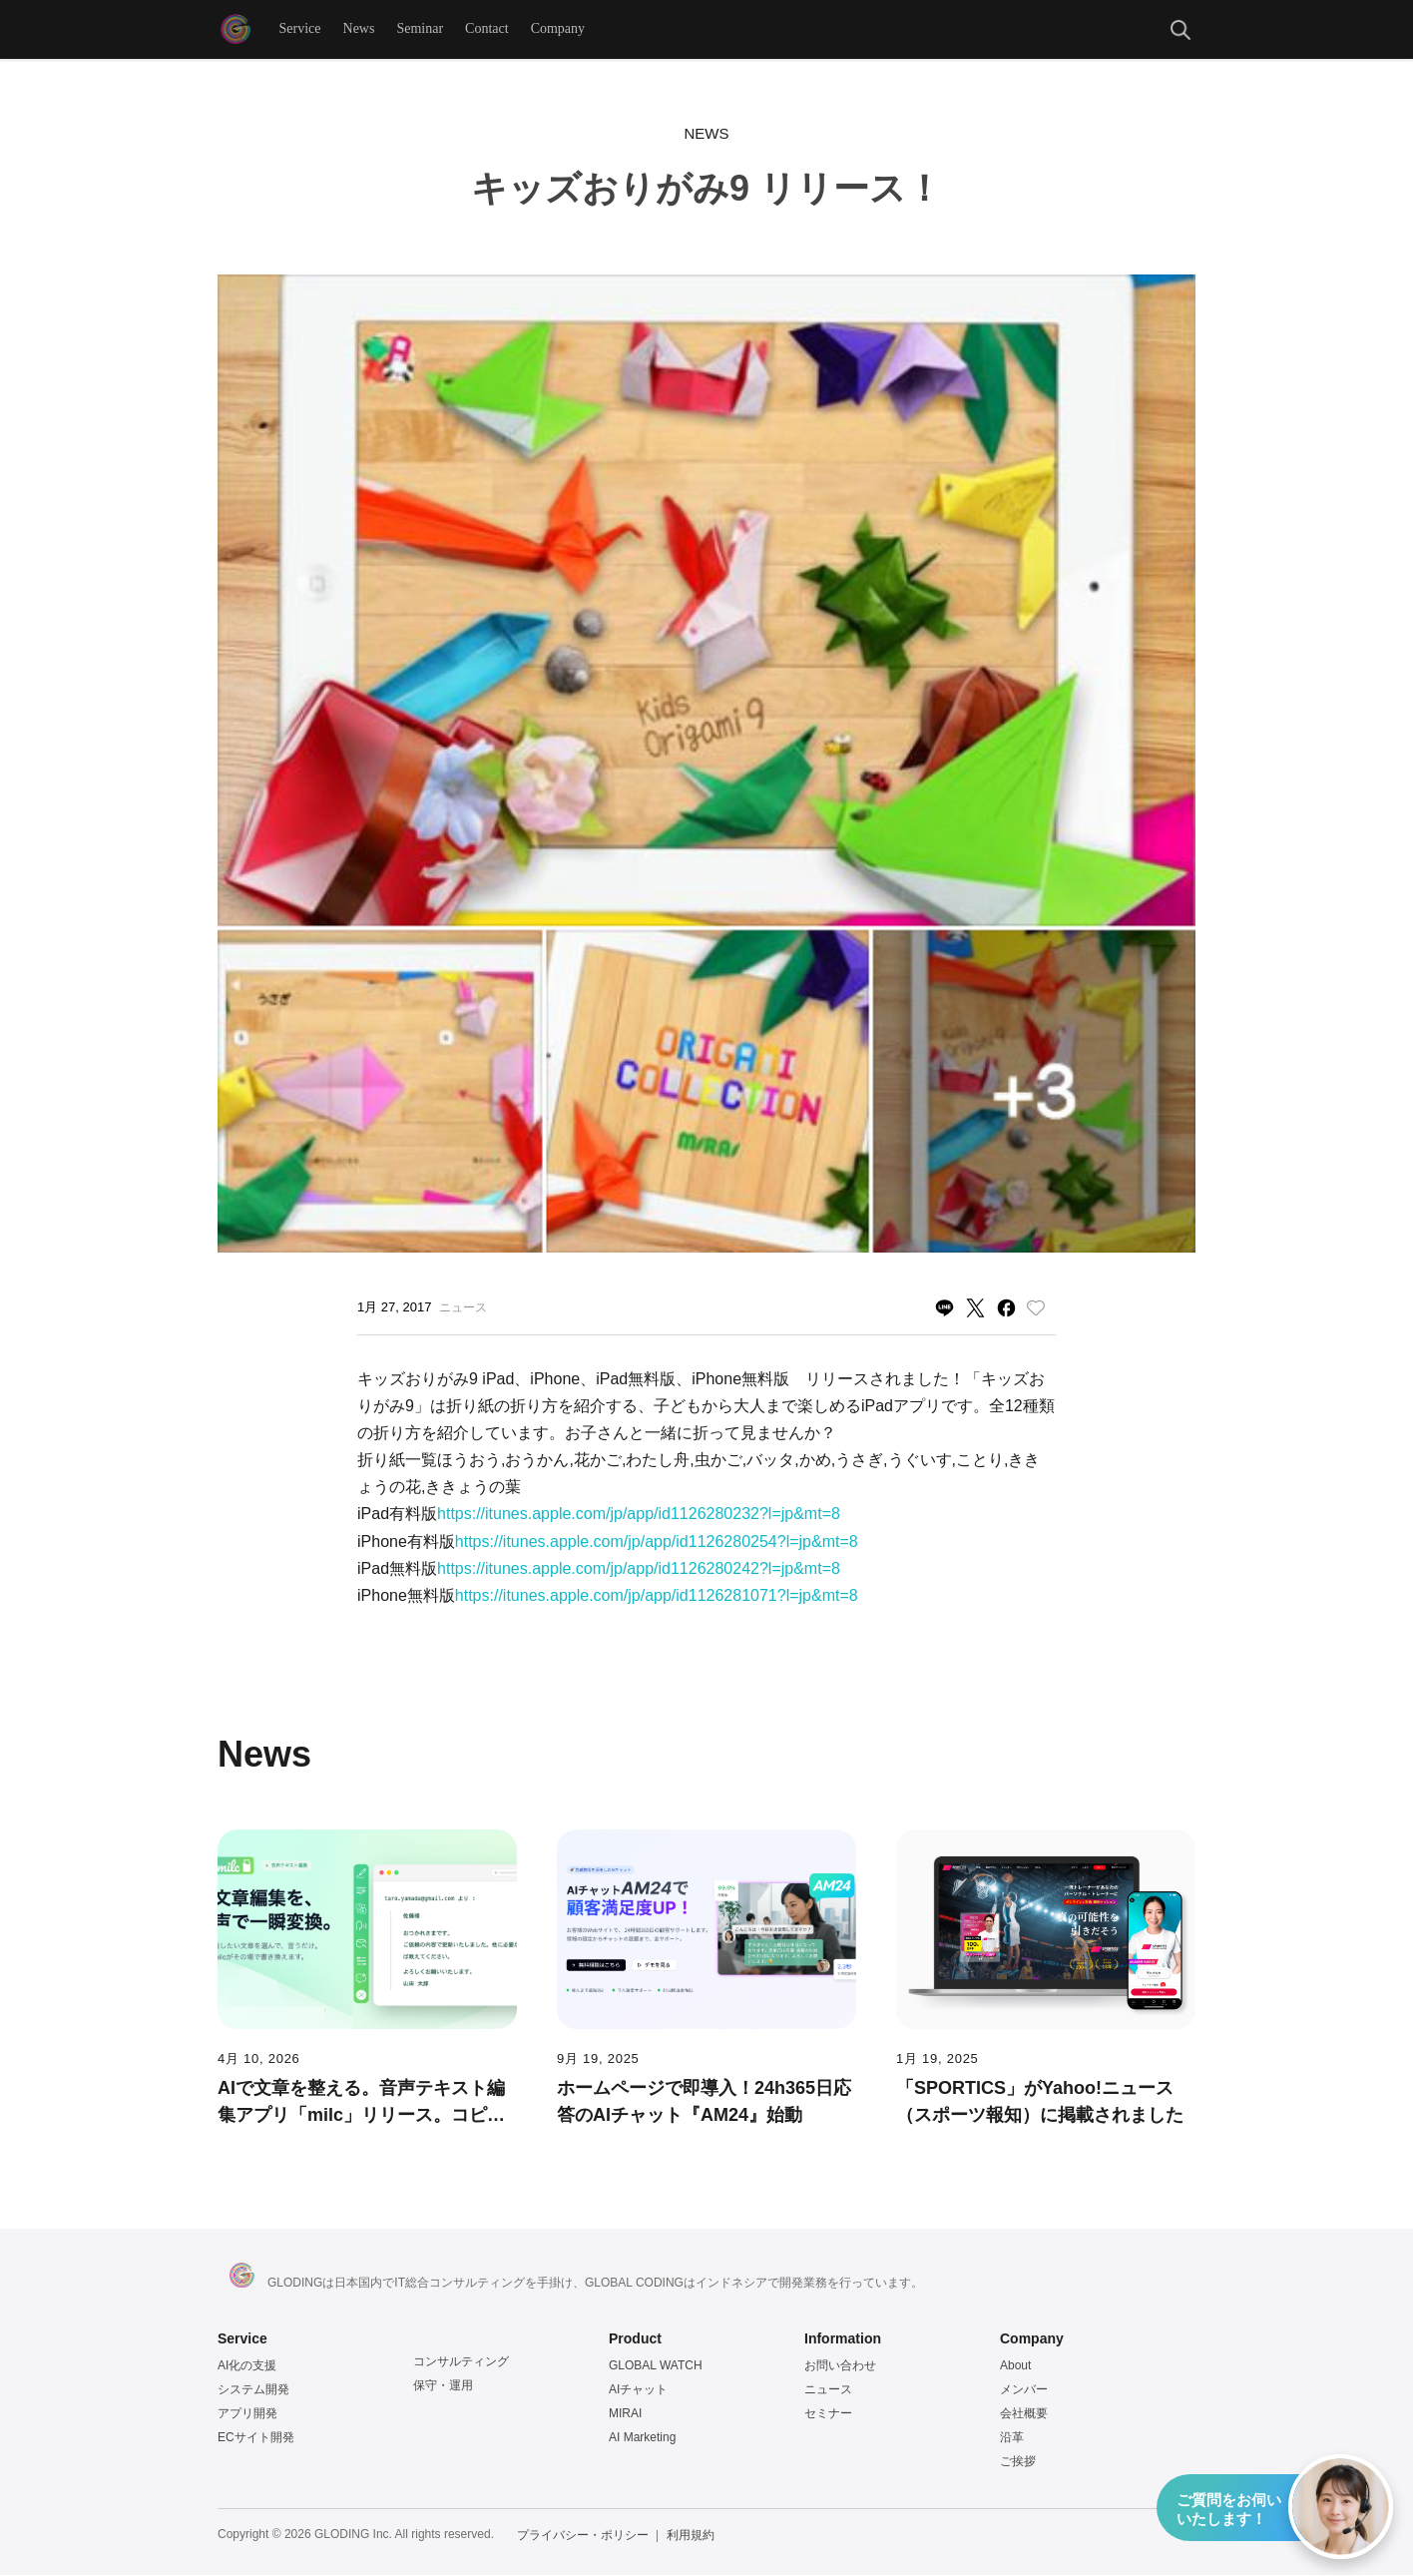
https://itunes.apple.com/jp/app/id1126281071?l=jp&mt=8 (656, 1596)
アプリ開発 (247, 2414)
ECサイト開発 (256, 2438)
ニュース (828, 2390)
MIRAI (625, 2414)
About (1015, 2366)
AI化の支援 (247, 2366)
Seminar (420, 29)
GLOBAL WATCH (656, 2366)
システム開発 (253, 2390)
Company (558, 29)
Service (300, 29)
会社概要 (1024, 2414)
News (359, 29)
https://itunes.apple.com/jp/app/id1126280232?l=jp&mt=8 (638, 1514)
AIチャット (638, 2390)
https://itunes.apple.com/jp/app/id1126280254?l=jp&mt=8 (656, 1542)
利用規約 (690, 2536)
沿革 (1012, 2438)
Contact (488, 29)
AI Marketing (642, 2438)
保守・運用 (443, 2386)
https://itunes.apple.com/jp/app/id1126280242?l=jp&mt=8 (638, 1569)
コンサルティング (461, 2362)
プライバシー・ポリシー (583, 2536)
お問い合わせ (840, 2366)
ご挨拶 (1018, 2462)
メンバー (1024, 2390)
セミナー (828, 2414)
